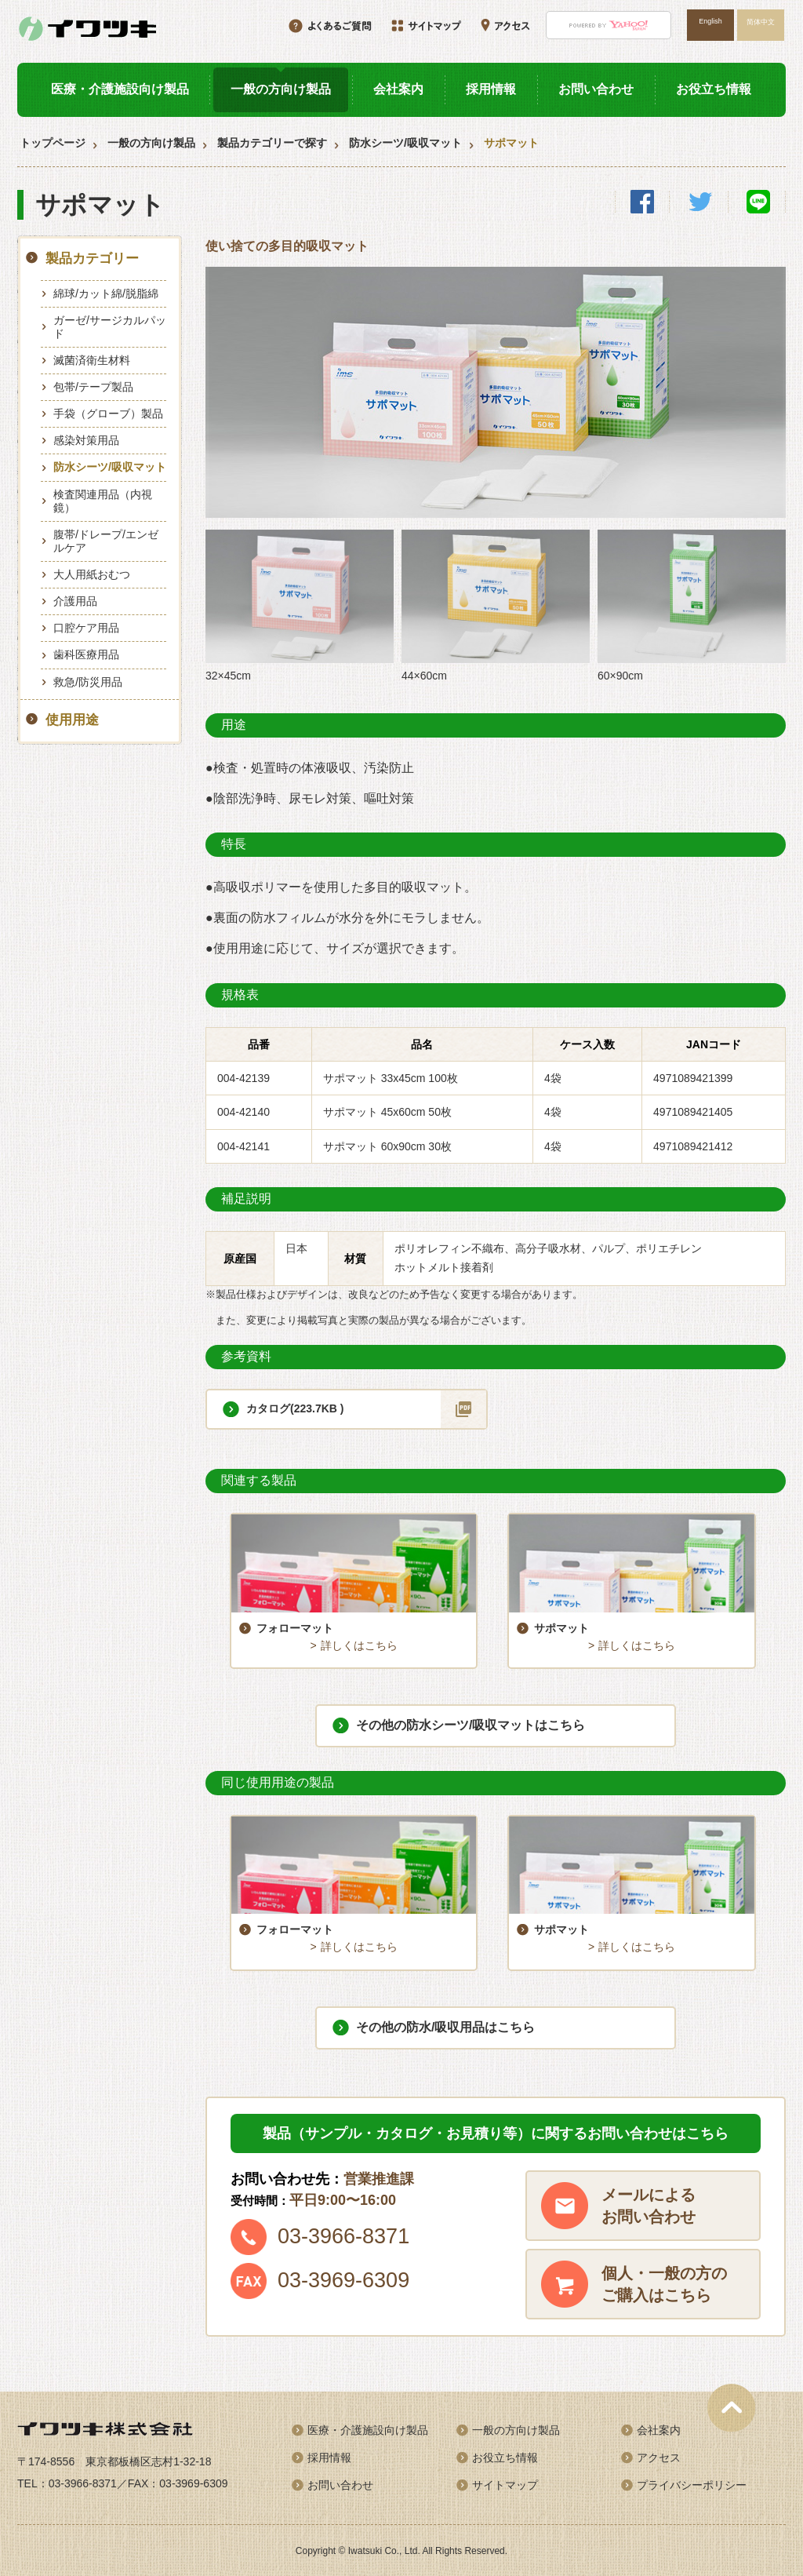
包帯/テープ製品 (93, 387)
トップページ (52, 143)
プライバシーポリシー (692, 2484)
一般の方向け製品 (281, 89)
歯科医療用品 (86, 654)
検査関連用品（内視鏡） (102, 501)
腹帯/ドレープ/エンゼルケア (105, 541)
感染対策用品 (86, 440)
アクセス (659, 2456)
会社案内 (398, 89)
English (710, 21)
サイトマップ (505, 2484)
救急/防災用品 (87, 682)
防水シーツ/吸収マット (405, 143)
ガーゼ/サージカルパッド (109, 327)
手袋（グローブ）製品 (108, 413)
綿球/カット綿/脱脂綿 (105, 293)
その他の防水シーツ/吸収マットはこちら (470, 1724)
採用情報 (491, 89)
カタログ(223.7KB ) (294, 1408)
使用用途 (72, 719)
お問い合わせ (596, 89)
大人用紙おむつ (91, 574)
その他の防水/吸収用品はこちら (445, 2025)
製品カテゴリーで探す (272, 143)
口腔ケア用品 (86, 627)
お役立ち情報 (713, 89)
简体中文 (761, 22)
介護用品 (75, 601)
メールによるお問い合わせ (648, 2204)
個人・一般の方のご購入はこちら (664, 2283)
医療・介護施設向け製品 (120, 89)
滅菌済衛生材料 (91, 360)
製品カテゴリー (92, 258)
